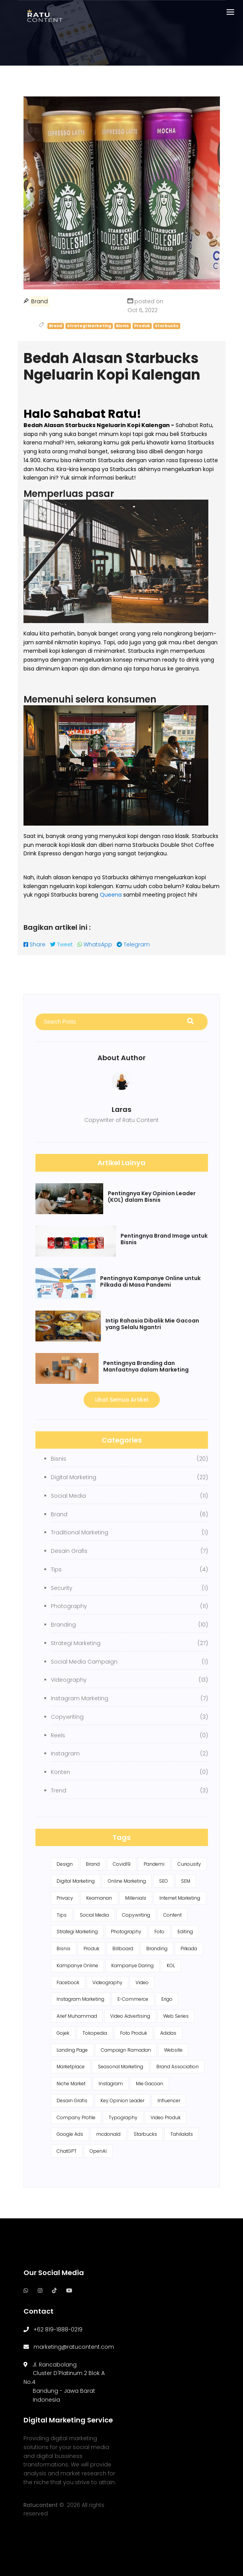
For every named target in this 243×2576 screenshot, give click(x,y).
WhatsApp (94, 944)
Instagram (111, 2083)
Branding (157, 1948)
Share (34, 944)
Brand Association (177, 2066)
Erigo (167, 1999)
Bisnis (63, 1948)
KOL (171, 1965)
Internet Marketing (179, 1898)
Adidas (168, 2033)
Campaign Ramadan (126, 2050)
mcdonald (108, 2134)
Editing (185, 1931)
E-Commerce (132, 1999)
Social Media (94, 1915)
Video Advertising (130, 2016)
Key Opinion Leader (122, 2100)
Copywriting (136, 1915)
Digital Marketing (76, 1881)
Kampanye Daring (132, 1965)
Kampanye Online (77, 1965)
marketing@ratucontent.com (74, 2347)
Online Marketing (127, 1881)
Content (172, 1915)
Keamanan (99, 1898)
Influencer (169, 2100)
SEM (185, 1881)
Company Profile (76, 2117)
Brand (93, 1864)
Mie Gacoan (149, 2083)
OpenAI (98, 2151)
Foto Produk (133, 2033)
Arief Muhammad (77, 2016)
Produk (91, 1948)
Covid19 (122, 1864)
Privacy (65, 1898)
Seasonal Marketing (120, 2066)
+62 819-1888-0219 (58, 2329)
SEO (163, 1881)
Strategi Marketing (77, 1931)
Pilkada (189, 1948)
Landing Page (72, 2050)
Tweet (61, 944)
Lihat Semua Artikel (121, 1400)
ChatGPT (67, 2151)
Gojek (63, 2033)
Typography (123, 2117)
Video (142, 1982)
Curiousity (189, 1864)
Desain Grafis (72, 2100)
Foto (159, 1931)
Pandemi (154, 1864)
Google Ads (70, 2134)
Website (173, 2050)
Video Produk (166, 2117)
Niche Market (71, 2083)
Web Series (176, 2016)
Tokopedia (94, 2033)
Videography (107, 1982)
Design (65, 1864)
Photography (126, 1931)
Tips (62, 1915)
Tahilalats (181, 2134)
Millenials (135, 1898)
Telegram (133, 944)
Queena (111, 895)
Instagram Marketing (80, 1999)
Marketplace (71, 2066)
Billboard (122, 1948)
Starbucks (145, 2134)
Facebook (68, 1982)
